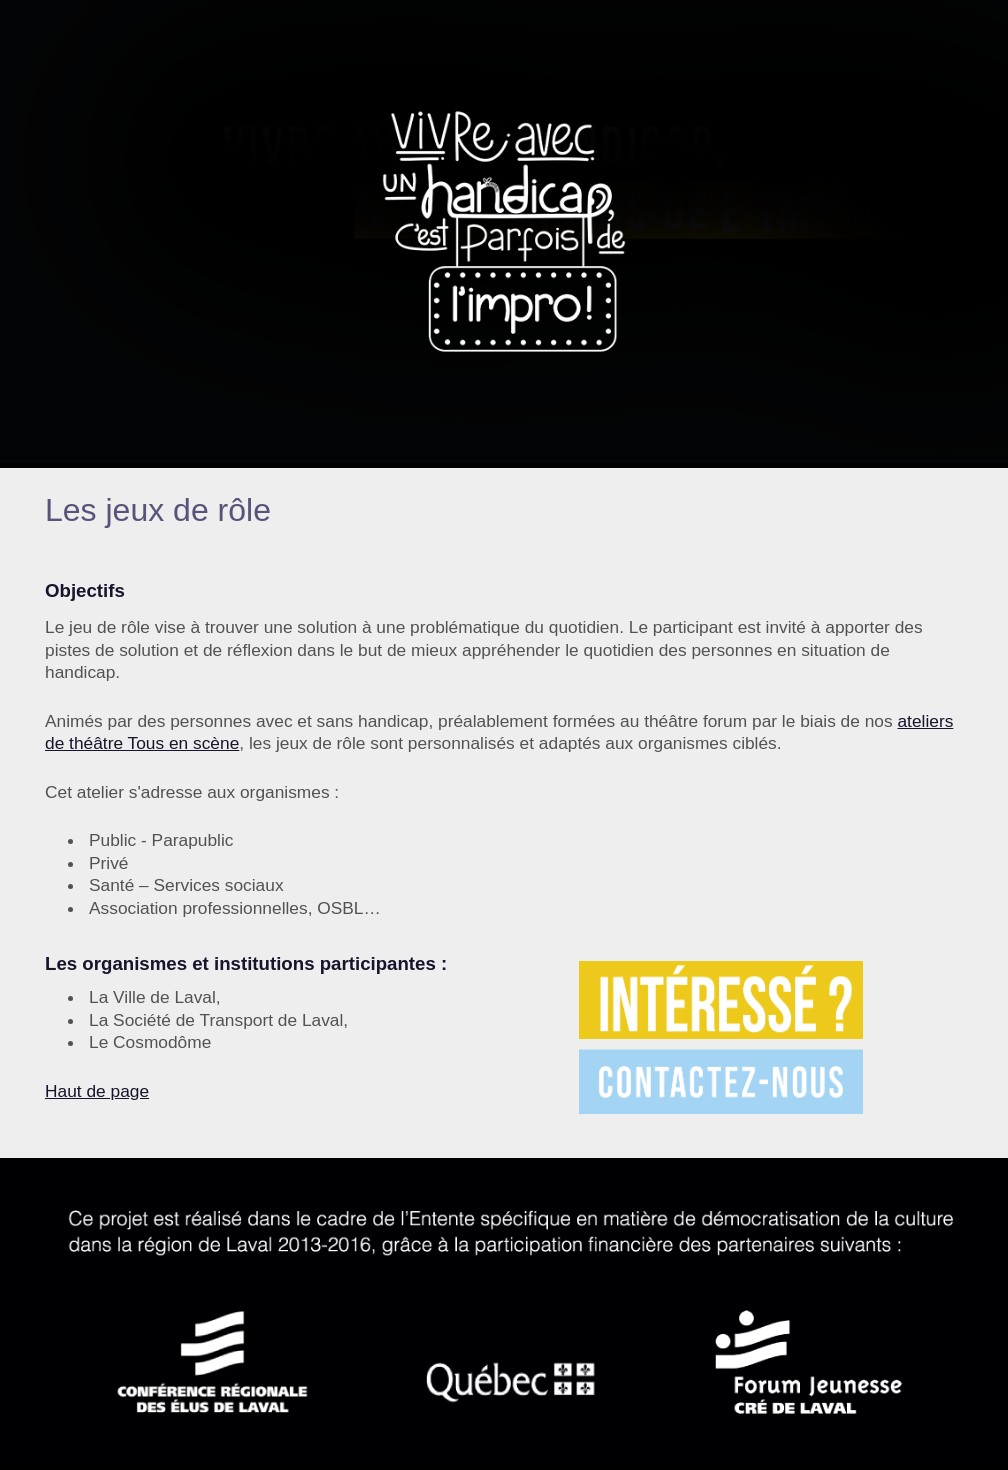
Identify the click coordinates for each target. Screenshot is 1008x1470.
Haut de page (97, 1091)
